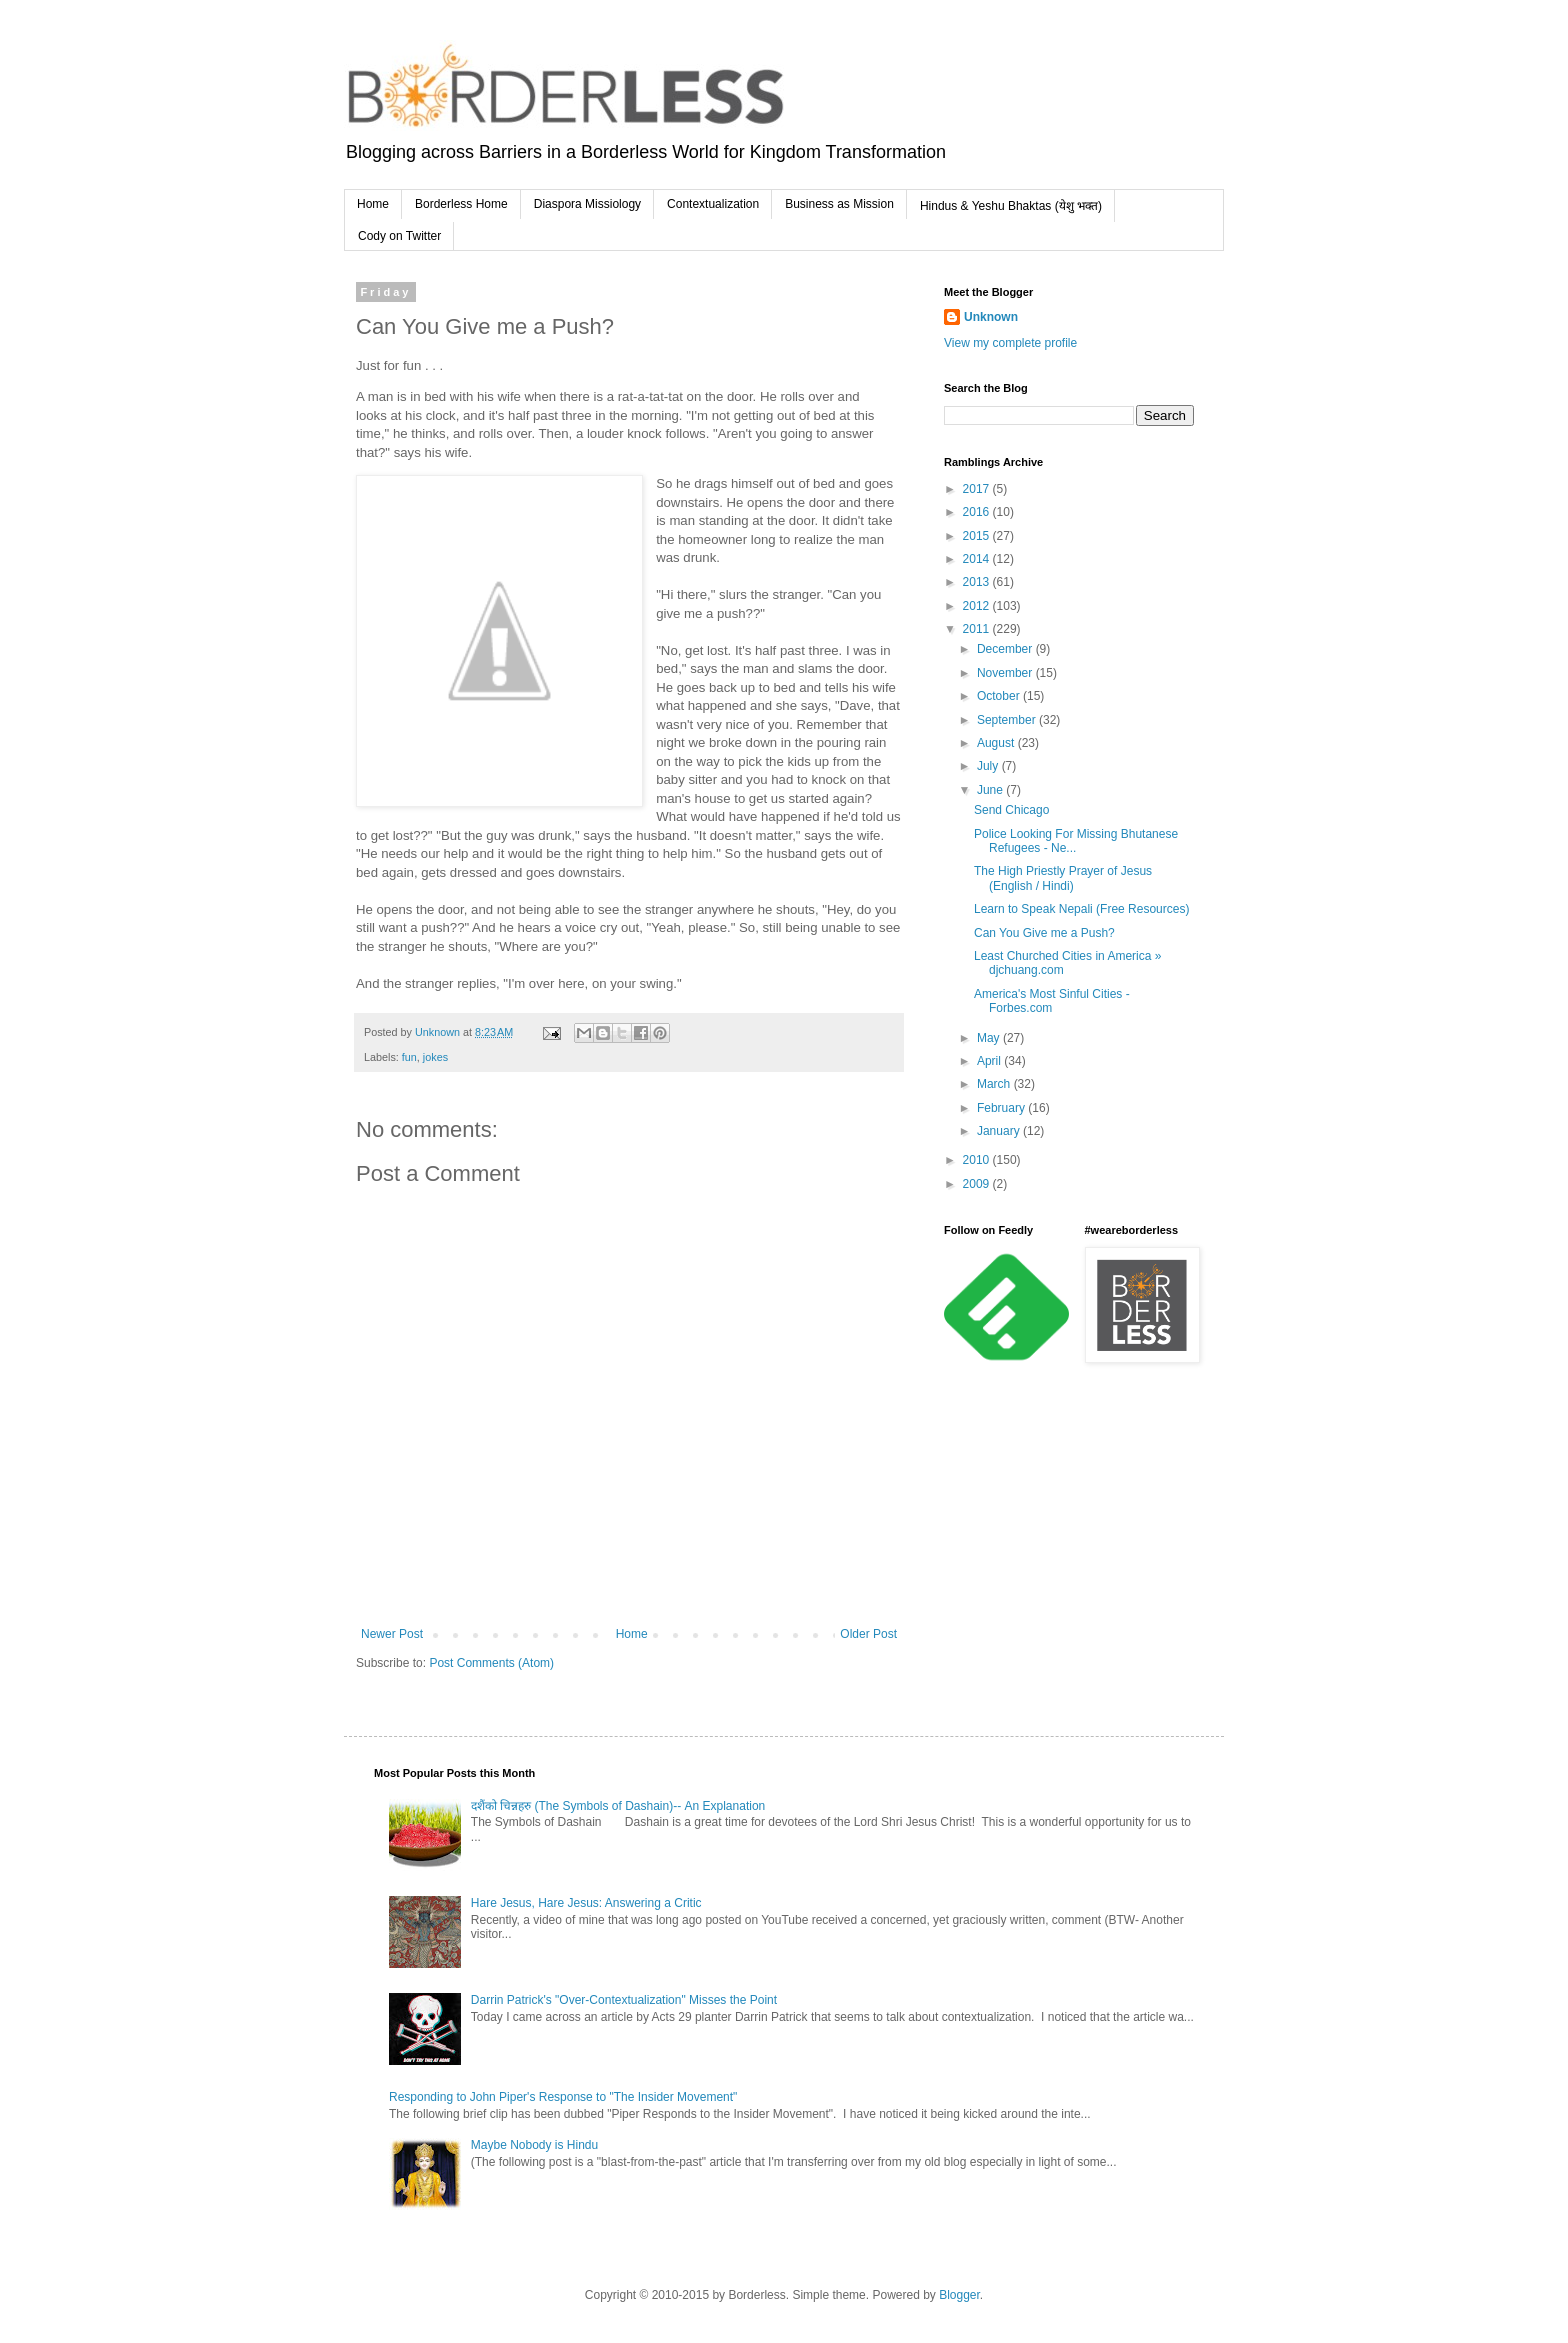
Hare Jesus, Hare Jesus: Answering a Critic (586, 1903)
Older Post (868, 1634)
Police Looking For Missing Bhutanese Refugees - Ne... (1076, 841)
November (1006, 673)
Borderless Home (461, 204)
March (995, 1084)
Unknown (991, 317)
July (989, 766)
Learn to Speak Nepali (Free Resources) (1081, 909)
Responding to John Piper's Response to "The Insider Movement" (563, 2097)
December (1006, 649)
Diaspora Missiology (587, 204)
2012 (978, 606)
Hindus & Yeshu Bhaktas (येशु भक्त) (1011, 206)
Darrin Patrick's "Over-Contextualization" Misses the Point (624, 2000)
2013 (978, 582)
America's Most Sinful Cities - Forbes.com (1052, 1001)
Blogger (959, 2295)
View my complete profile (1010, 343)
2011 (978, 629)
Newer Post (392, 1634)
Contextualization (713, 204)
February (1002, 1108)
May (990, 1038)
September (1008, 720)
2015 (978, 536)
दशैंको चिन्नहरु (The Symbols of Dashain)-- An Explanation (618, 1806)
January (1000, 1131)
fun (409, 1057)
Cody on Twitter (399, 236)
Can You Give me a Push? (1044, 933)
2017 (978, 489)
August (997, 743)
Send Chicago (1011, 810)
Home (373, 204)
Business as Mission (839, 204)
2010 (978, 1160)
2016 (978, 512)
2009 (978, 1184)
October (1000, 696)
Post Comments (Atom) (491, 1663)
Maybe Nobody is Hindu (534, 2145)
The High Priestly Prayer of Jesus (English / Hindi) (1063, 878)
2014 (978, 559)
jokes (435, 1057)
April (990, 1061)
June (991, 790)
